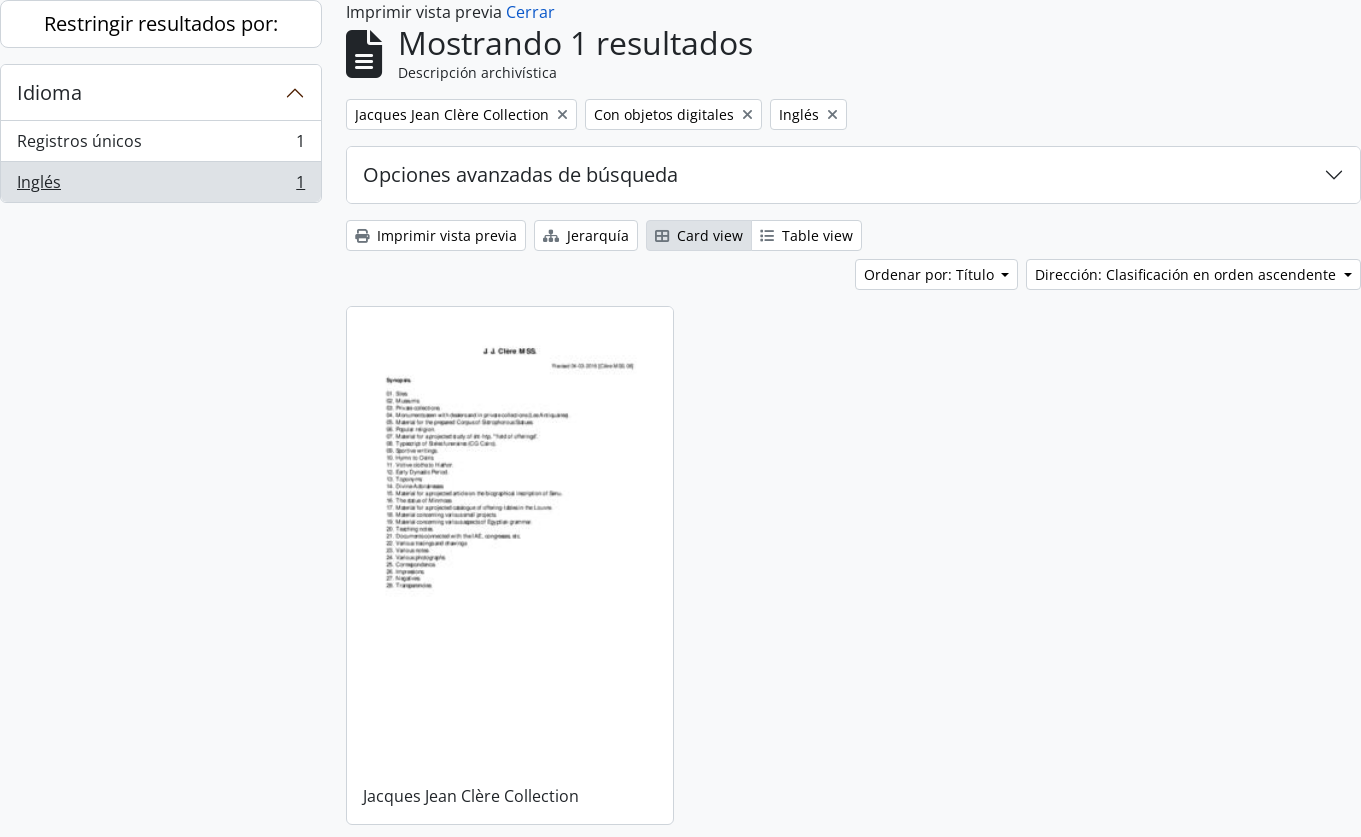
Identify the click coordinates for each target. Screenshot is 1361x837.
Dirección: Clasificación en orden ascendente (1187, 274)
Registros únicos (160, 145)
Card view (699, 235)
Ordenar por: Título (931, 274)
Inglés (160, 186)
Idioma (49, 92)
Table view (806, 235)
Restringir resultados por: (161, 23)
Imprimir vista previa (436, 235)
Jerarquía (586, 235)
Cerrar (530, 12)
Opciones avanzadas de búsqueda (520, 174)
